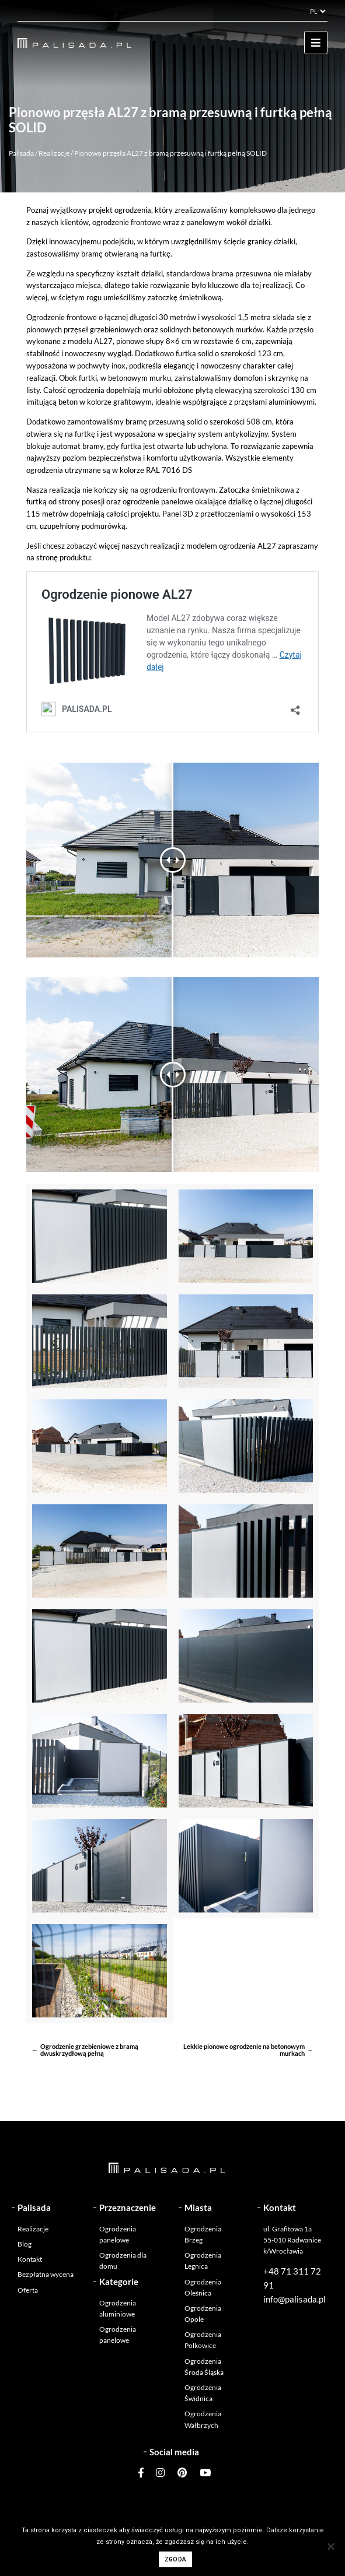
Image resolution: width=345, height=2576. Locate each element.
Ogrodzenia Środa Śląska (204, 2367)
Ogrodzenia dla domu (123, 2260)
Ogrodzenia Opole (202, 2314)
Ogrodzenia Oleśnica (202, 2287)
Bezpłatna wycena (46, 2274)
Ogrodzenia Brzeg (202, 2234)
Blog (25, 2244)
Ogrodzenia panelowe (117, 2234)
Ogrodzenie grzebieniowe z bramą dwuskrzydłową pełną (89, 2049)
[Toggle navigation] (315, 42)
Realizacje (54, 153)
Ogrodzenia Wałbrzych (202, 2419)
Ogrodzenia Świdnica (202, 2393)
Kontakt (30, 2259)
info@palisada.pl (294, 2299)
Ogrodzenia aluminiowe (117, 2308)
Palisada (21, 153)
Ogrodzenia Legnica (202, 2260)
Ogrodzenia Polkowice (202, 2340)
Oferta (28, 2290)
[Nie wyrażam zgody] (330, 2546)
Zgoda (175, 2559)
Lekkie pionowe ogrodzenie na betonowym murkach (244, 2049)
